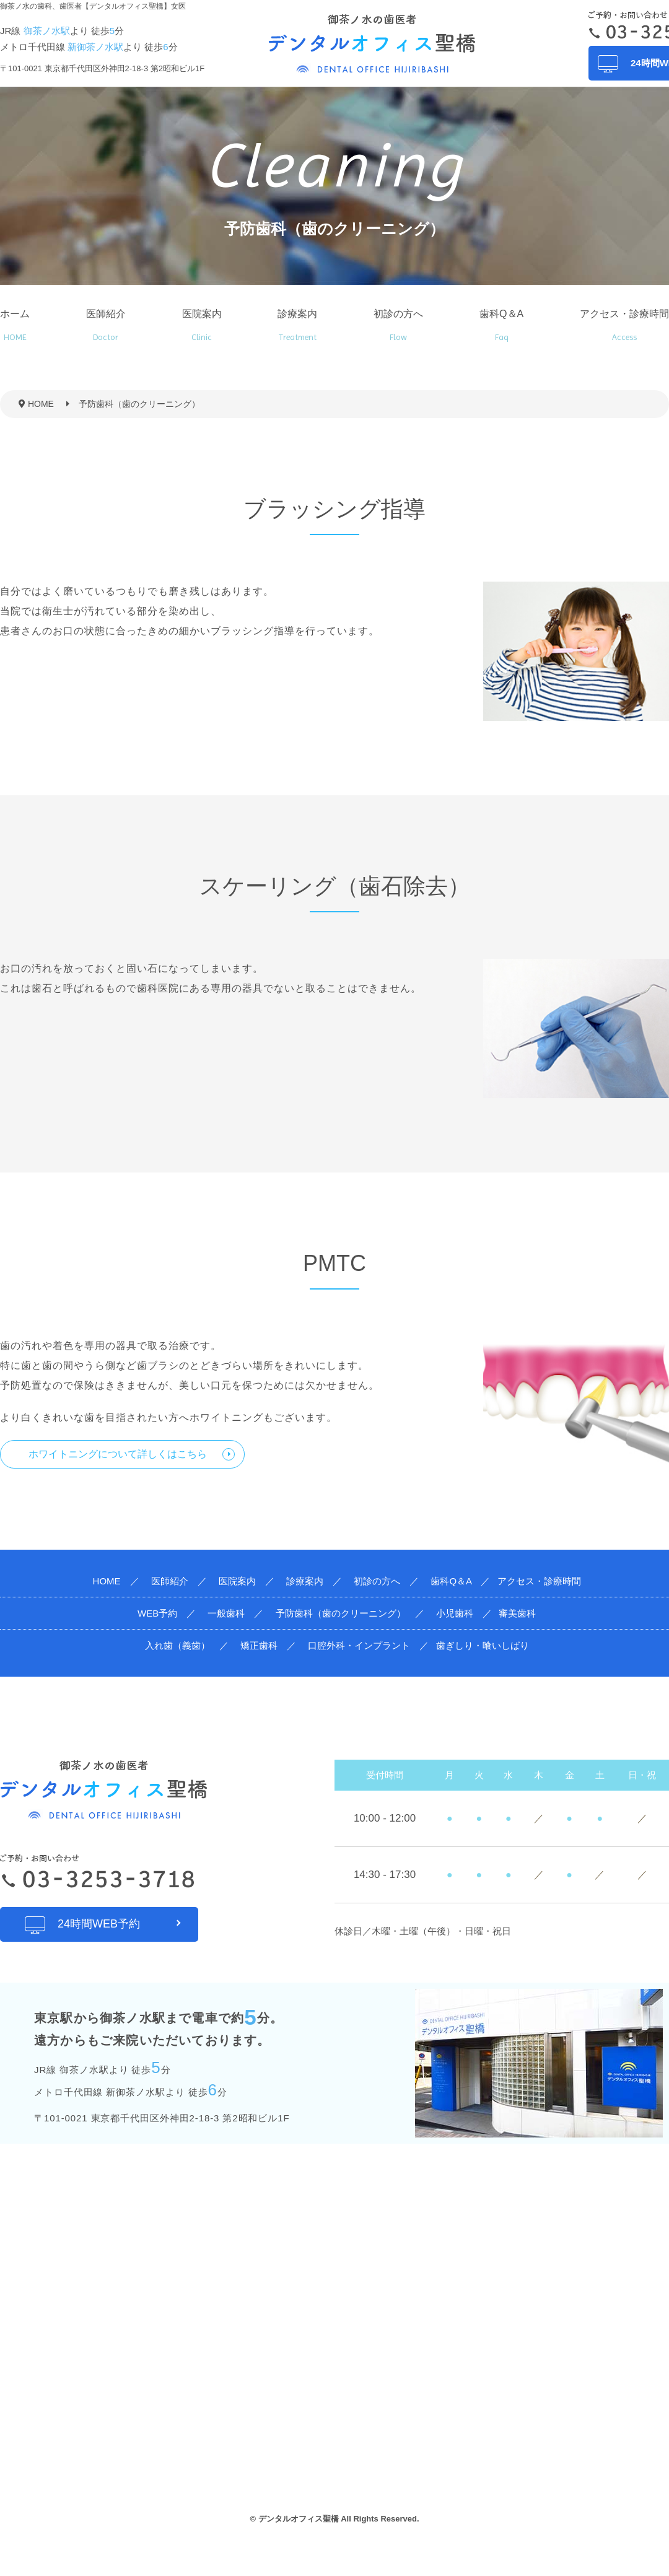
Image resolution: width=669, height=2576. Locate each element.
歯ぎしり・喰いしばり (482, 1645)
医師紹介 (106, 325)
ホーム (15, 325)
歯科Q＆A (501, 325)
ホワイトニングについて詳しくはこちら (117, 1454)
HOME (107, 1581)
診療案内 (297, 325)
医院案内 (202, 325)
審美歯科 (517, 1613)
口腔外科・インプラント (359, 1645)
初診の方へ (398, 325)
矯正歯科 (259, 1645)
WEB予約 (157, 1613)
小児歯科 (454, 1613)
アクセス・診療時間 (624, 325)
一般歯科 (226, 1613)
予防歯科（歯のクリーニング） (341, 1613)
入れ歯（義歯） (177, 1645)
